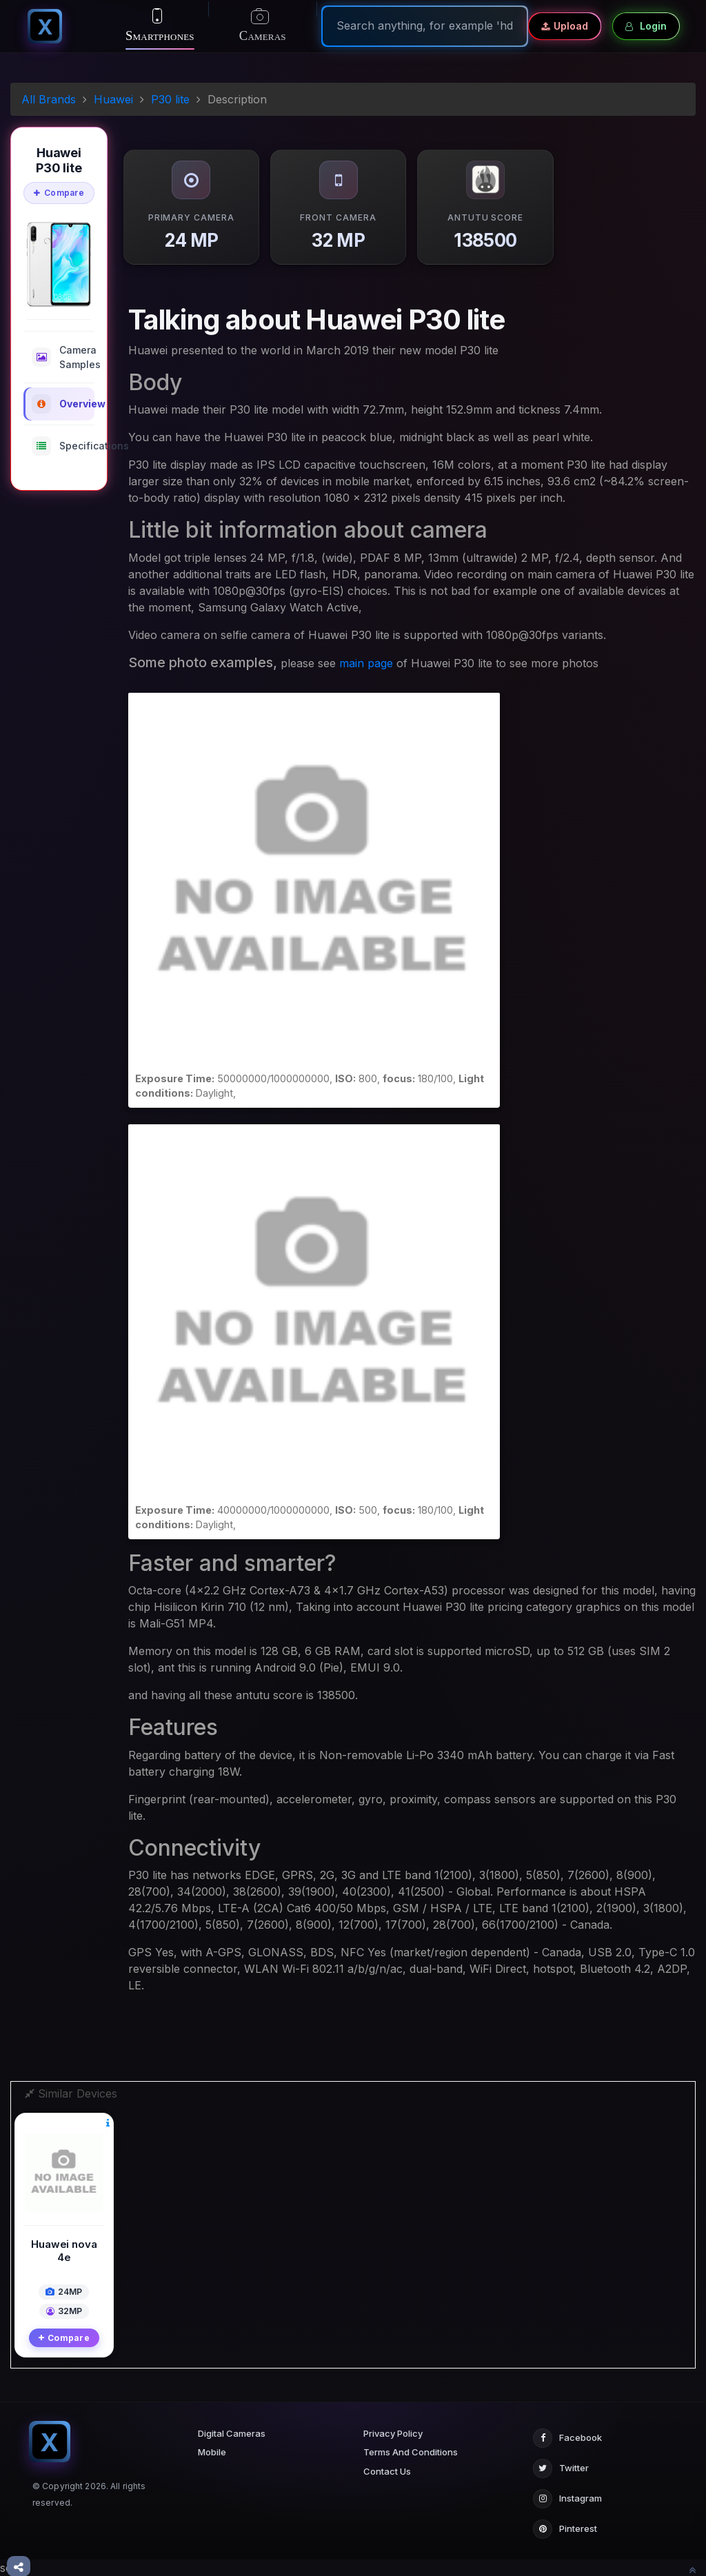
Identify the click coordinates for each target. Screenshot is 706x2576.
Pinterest (565, 2529)
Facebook (567, 2438)
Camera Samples (63, 357)
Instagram (567, 2498)
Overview (63, 404)
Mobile (212, 2451)
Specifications (63, 446)
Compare (59, 192)
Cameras (262, 26)
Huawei (113, 99)
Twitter (561, 2468)
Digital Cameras (231, 2433)
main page (366, 663)
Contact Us (387, 2471)
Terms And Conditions (410, 2451)
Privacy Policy (393, 2433)
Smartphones (159, 25)
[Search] (425, 25)
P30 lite (170, 99)
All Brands (48, 99)
